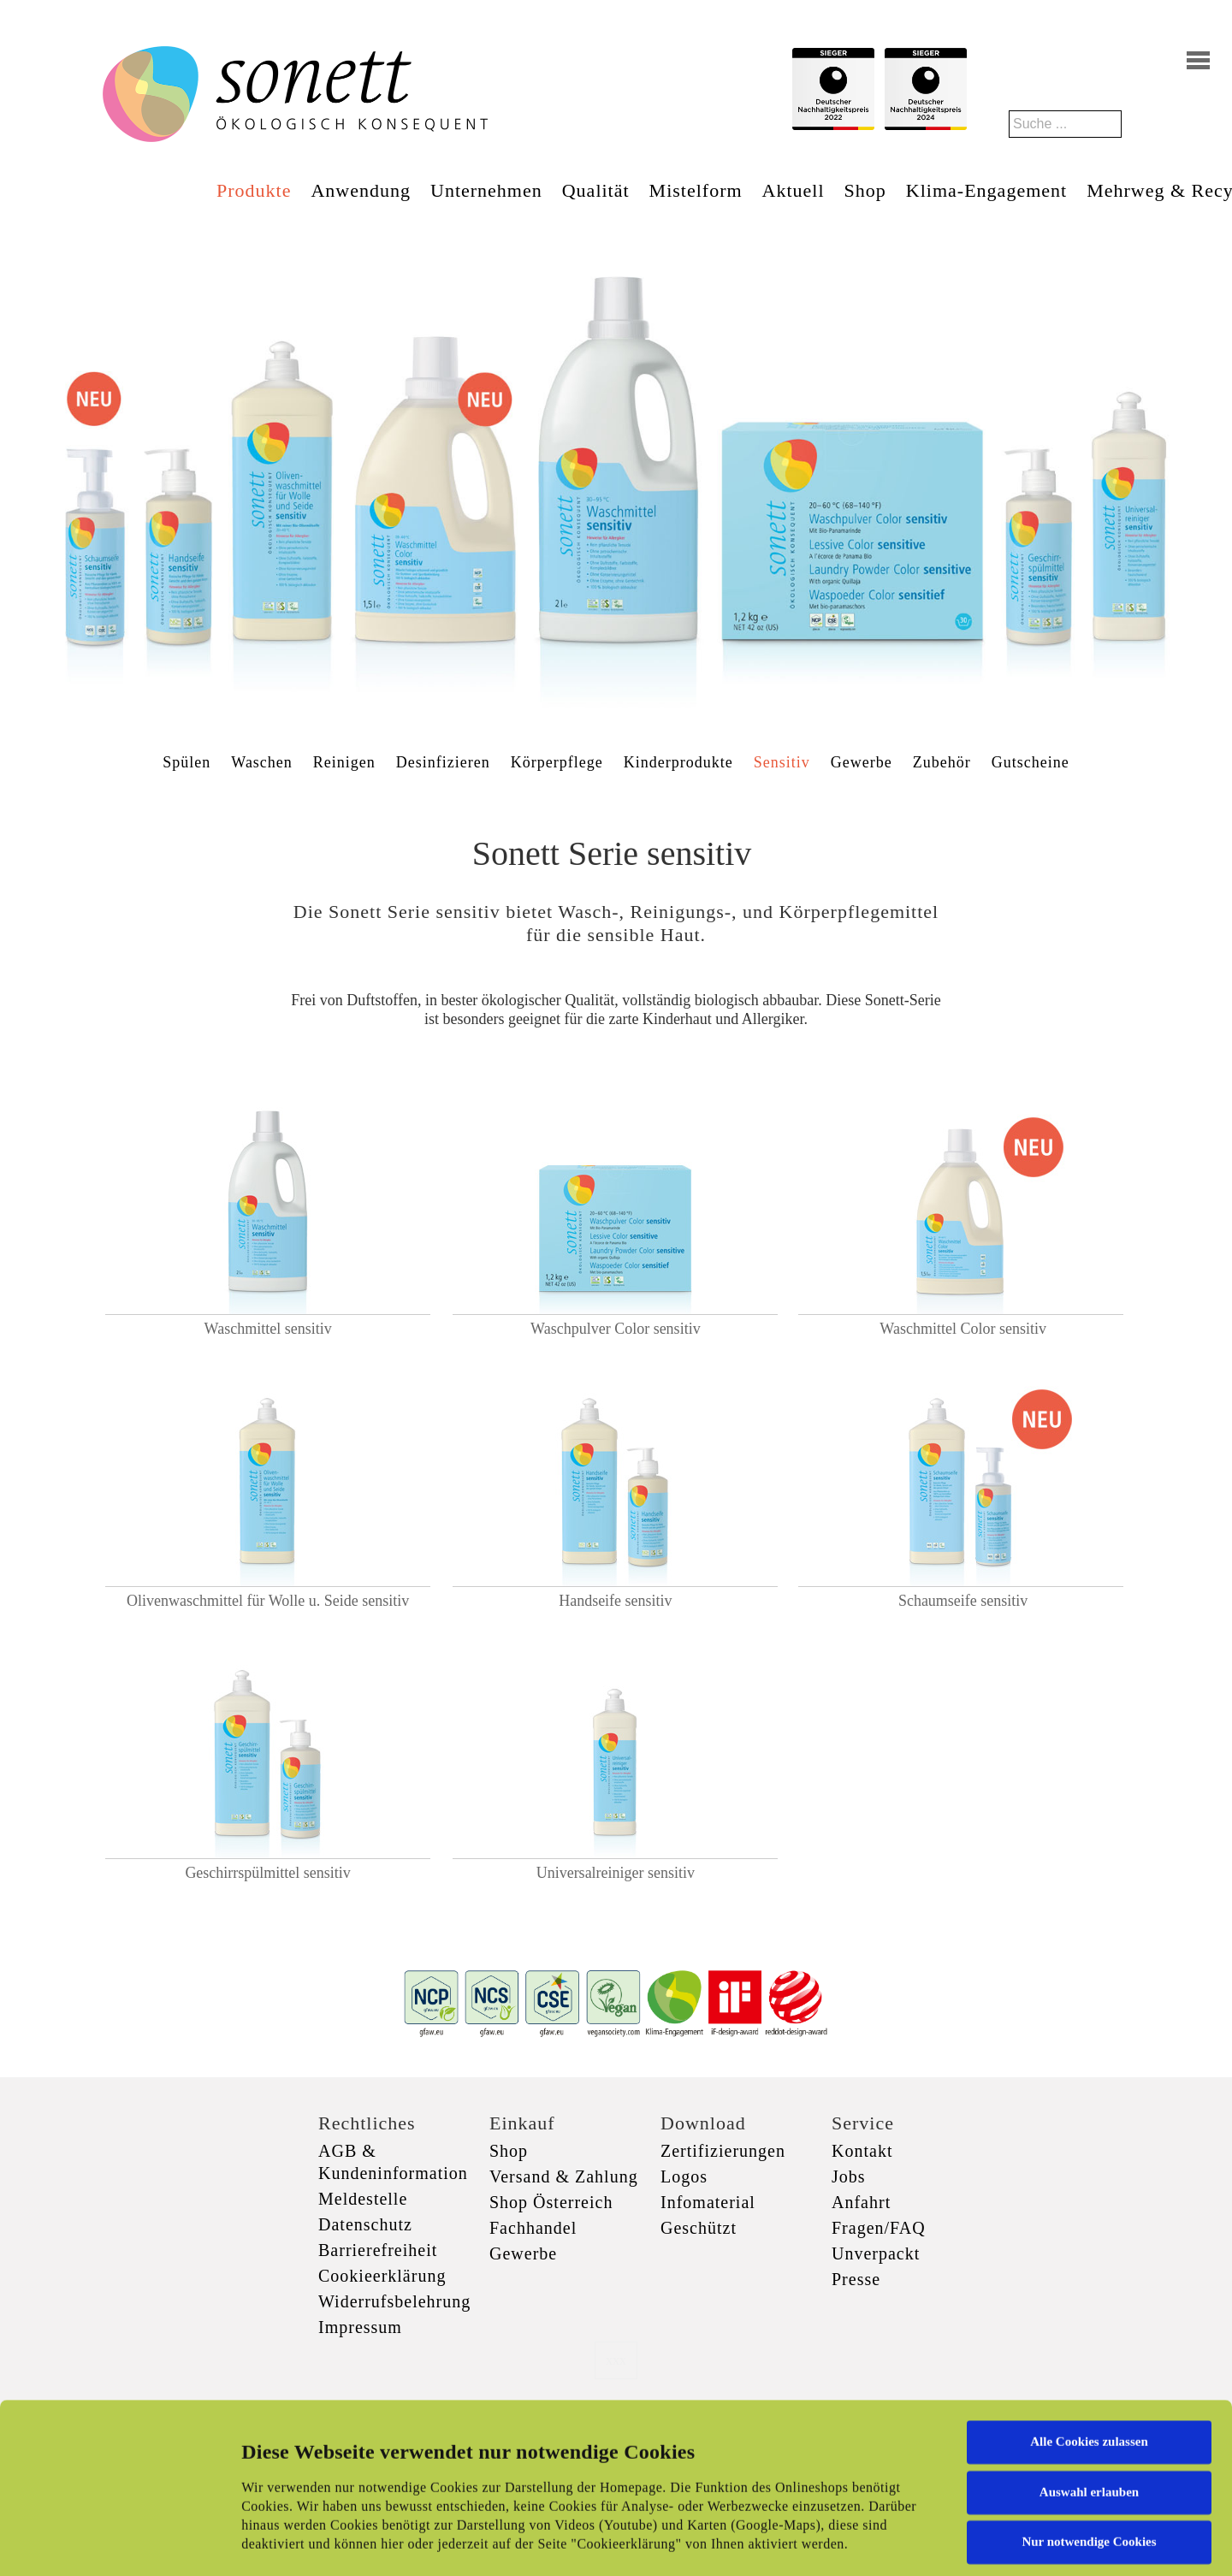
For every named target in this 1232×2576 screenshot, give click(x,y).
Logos (684, 2176)
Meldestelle (362, 2198)
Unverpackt (876, 2253)
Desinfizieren (443, 762)
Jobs (849, 2176)
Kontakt (862, 2150)
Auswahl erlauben (1089, 2371)
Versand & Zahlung (563, 2176)
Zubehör (942, 762)
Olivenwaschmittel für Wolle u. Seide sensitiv (268, 1600)
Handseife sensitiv (615, 1600)
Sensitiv (782, 762)
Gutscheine (1030, 762)
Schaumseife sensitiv (963, 1600)
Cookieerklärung (382, 2275)
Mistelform (696, 190)
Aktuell (793, 190)
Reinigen (344, 762)
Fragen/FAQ (879, 2227)
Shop (865, 190)
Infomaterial (707, 2202)
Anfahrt (861, 2202)
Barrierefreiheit (377, 2250)
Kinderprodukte (678, 762)
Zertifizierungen (722, 2150)
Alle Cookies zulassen (1089, 2321)
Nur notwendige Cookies (1089, 2421)
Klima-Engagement (986, 190)
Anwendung (361, 190)
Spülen (186, 762)
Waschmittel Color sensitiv (963, 1328)
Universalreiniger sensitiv (615, 1872)
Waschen (262, 762)
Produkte (253, 190)
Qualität (596, 190)
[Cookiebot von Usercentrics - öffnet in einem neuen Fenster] (111, 2542)
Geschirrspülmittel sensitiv (267, 1872)
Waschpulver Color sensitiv (615, 1328)
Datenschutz (365, 2224)
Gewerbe (861, 762)
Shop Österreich (551, 2202)
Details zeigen (883, 2542)
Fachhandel (533, 2227)
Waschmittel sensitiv (268, 1328)
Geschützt (698, 2227)
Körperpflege (557, 762)
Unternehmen (486, 190)
